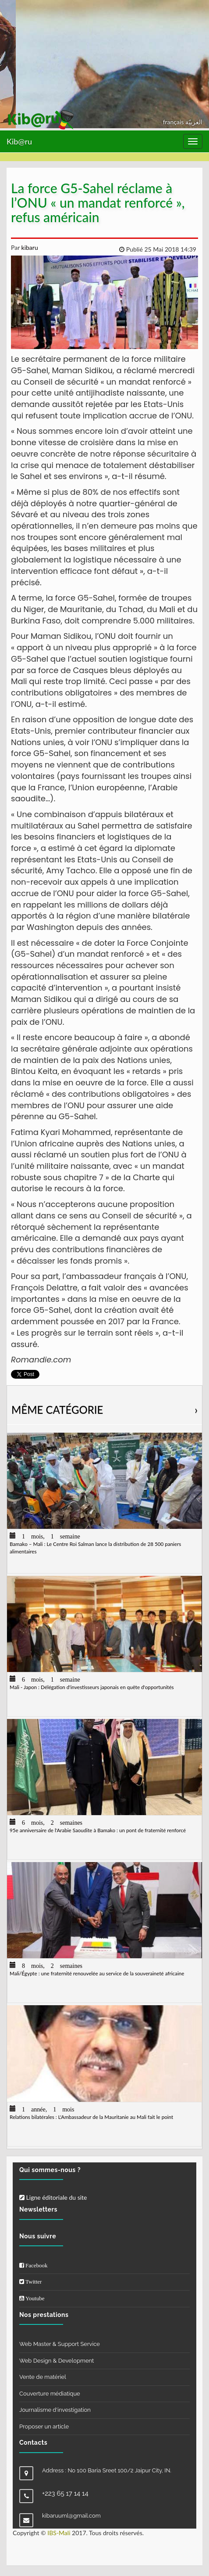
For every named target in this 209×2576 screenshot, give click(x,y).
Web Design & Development (56, 2360)
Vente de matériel (42, 2377)
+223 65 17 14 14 (65, 2493)
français (174, 122)
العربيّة (193, 122)
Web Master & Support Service (59, 2344)
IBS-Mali (58, 2532)
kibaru (29, 247)
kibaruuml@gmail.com (71, 2515)
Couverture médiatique (49, 2393)
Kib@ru (19, 141)
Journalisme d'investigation (55, 2410)
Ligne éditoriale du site (53, 2197)
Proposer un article (44, 2426)
